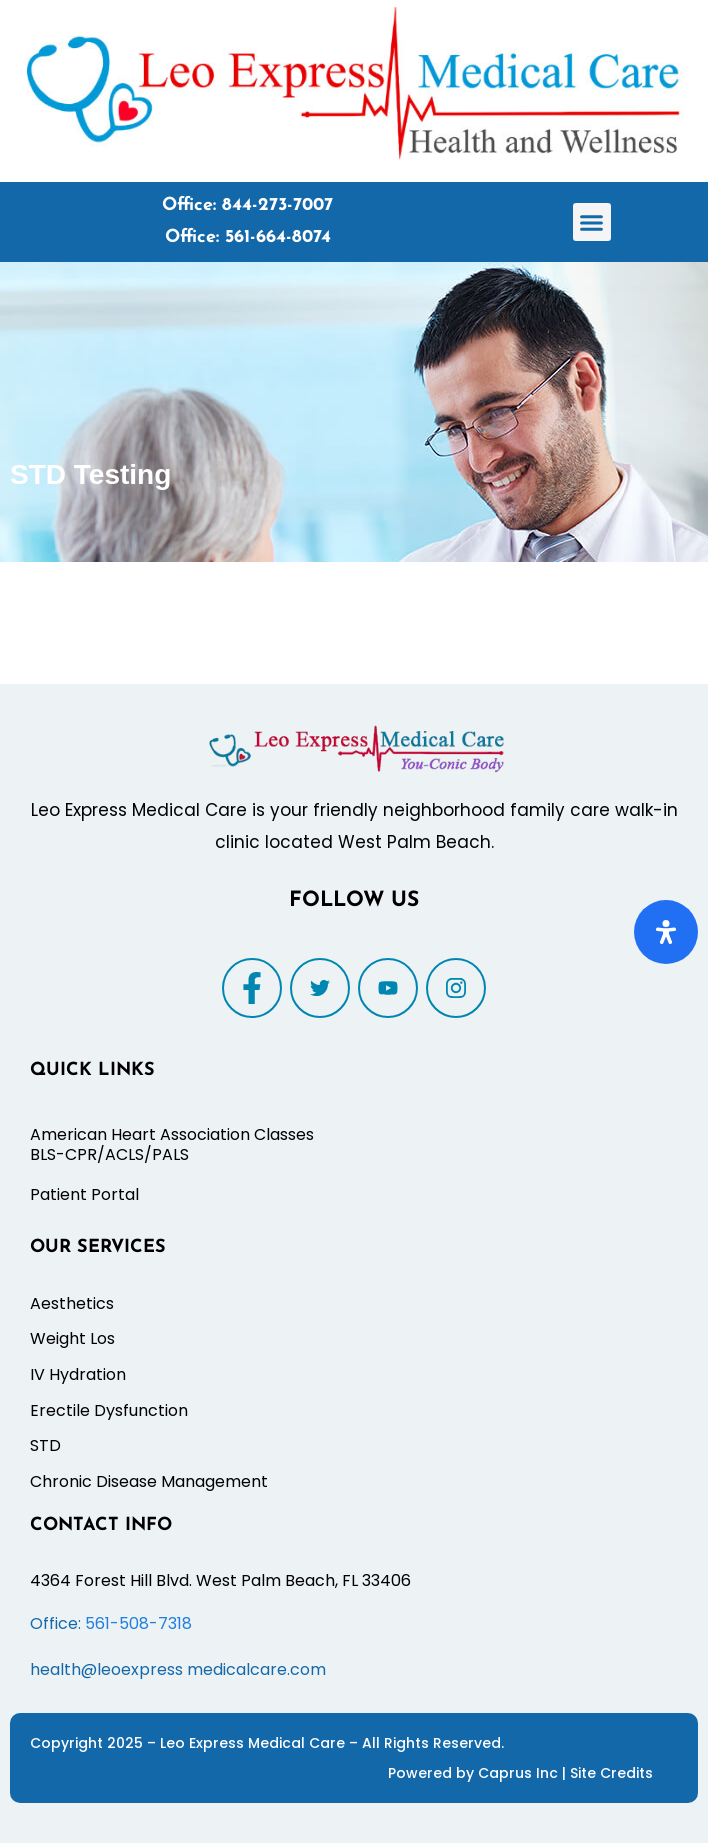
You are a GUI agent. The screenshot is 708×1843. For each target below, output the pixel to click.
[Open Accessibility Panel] (666, 932)
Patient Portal (84, 1194)
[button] (592, 222)
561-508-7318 (138, 1623)
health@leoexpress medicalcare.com (178, 1669)
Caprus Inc (520, 1773)
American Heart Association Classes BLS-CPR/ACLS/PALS (172, 1144)
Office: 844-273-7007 (247, 205)
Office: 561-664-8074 (248, 237)
